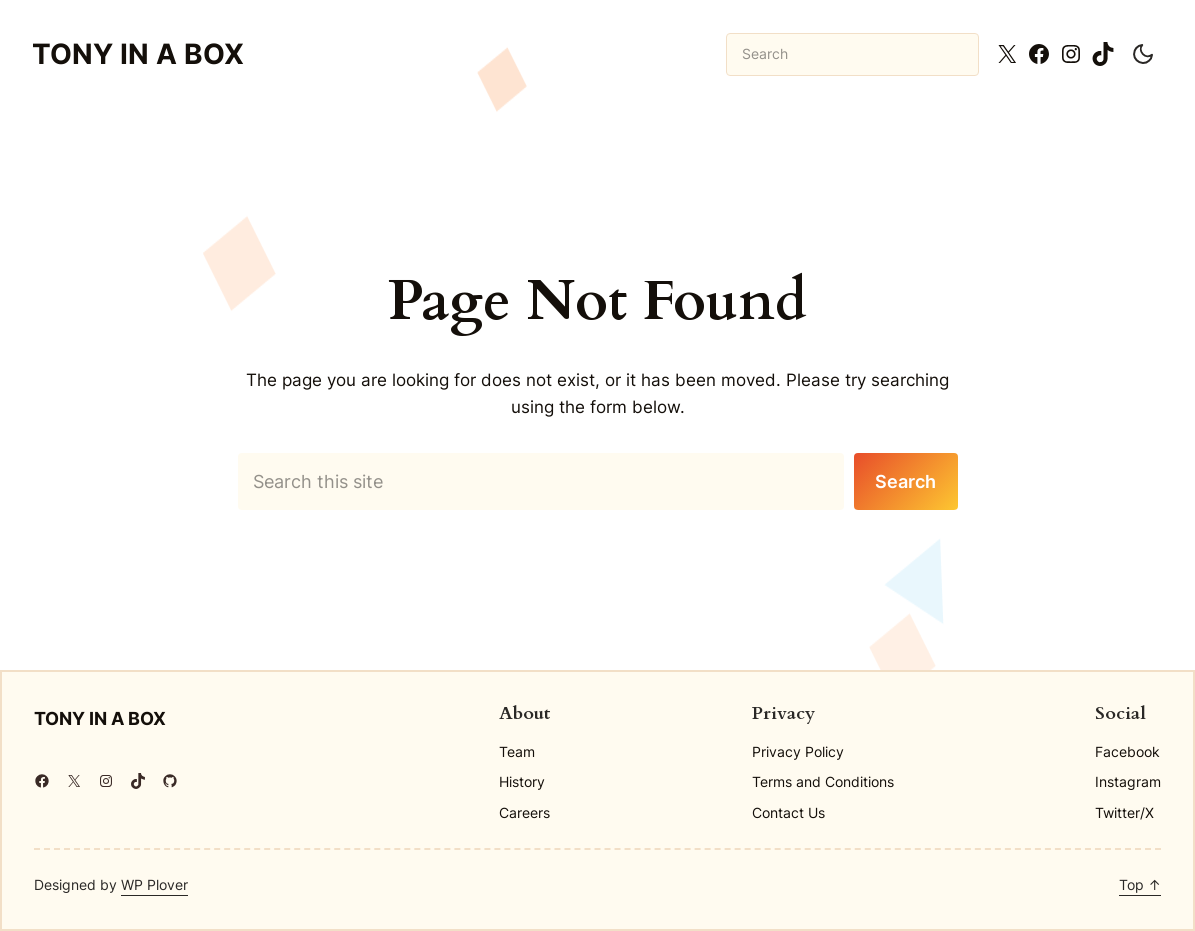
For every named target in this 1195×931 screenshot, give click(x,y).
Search (905, 481)
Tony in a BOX (138, 54)
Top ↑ (1140, 884)
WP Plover (154, 884)
